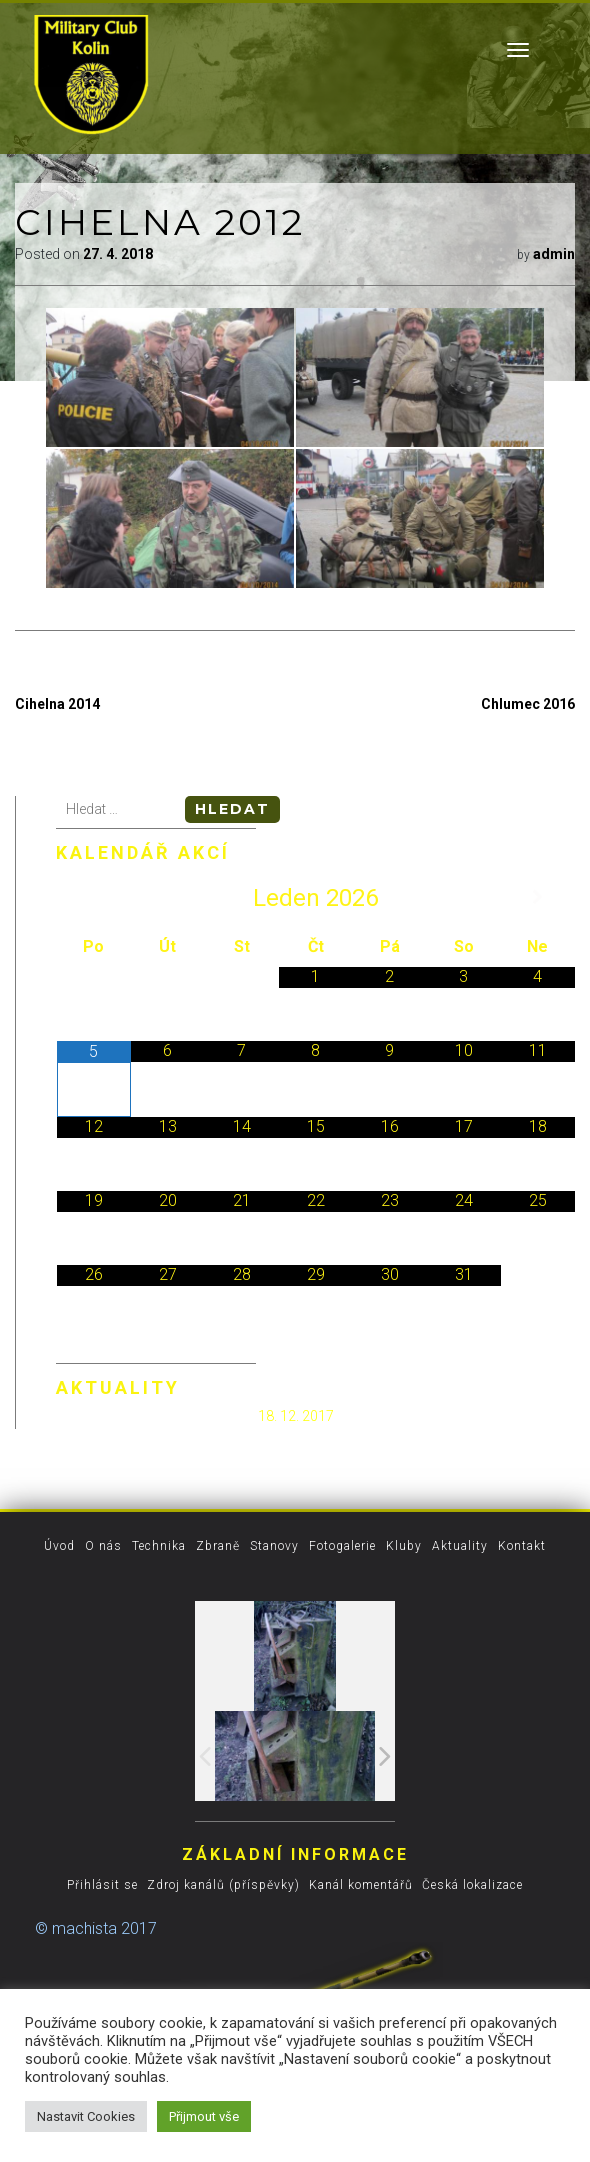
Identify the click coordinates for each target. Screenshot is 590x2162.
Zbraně (218, 1546)
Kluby (404, 1546)
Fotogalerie (342, 1546)
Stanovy (274, 1546)
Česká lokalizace (472, 1885)
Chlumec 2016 (528, 704)
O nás (103, 1546)
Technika (159, 1546)
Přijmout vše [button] (204, 2116)
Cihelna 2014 (57, 704)
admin (554, 254)
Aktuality (460, 1546)
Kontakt (522, 1546)
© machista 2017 (96, 1928)
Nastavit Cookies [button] (86, 2116)
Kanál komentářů (361, 1885)
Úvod (59, 1546)
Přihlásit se (102, 1885)
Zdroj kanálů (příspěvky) (223, 1885)
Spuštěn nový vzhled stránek (155, 1415)
